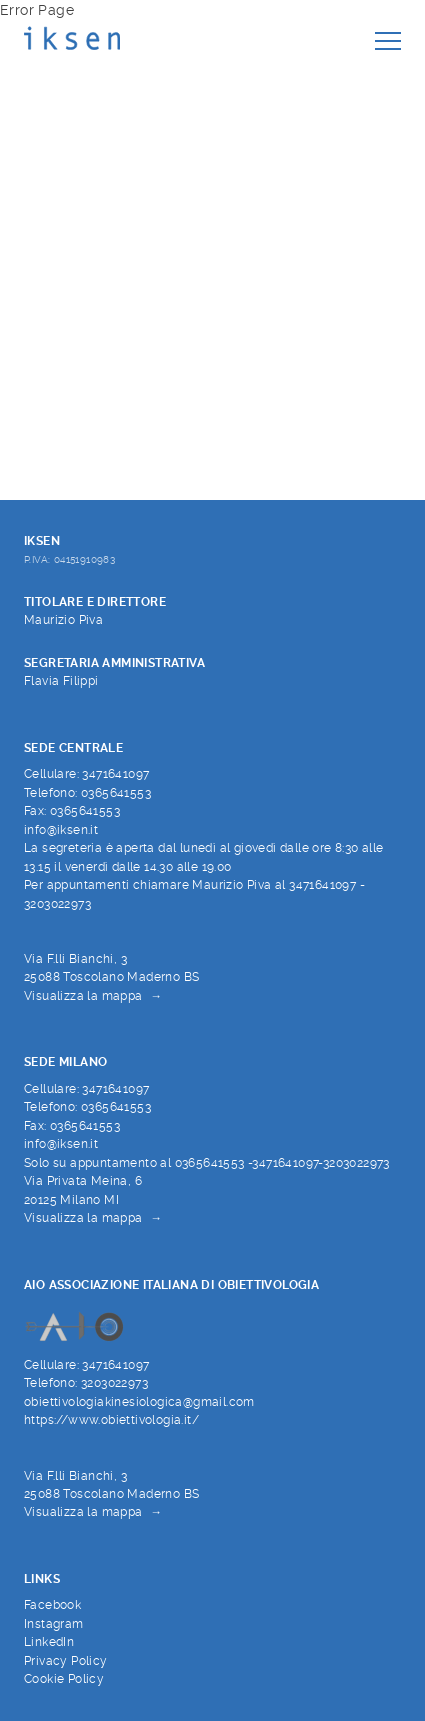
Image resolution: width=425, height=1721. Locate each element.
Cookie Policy (64, 1679)
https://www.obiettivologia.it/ (111, 1420)
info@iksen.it (61, 830)
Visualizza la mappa (83, 996)
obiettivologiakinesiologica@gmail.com (139, 1402)
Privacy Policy (66, 1661)
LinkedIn (49, 1642)
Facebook (52, 1605)
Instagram (54, 1624)
